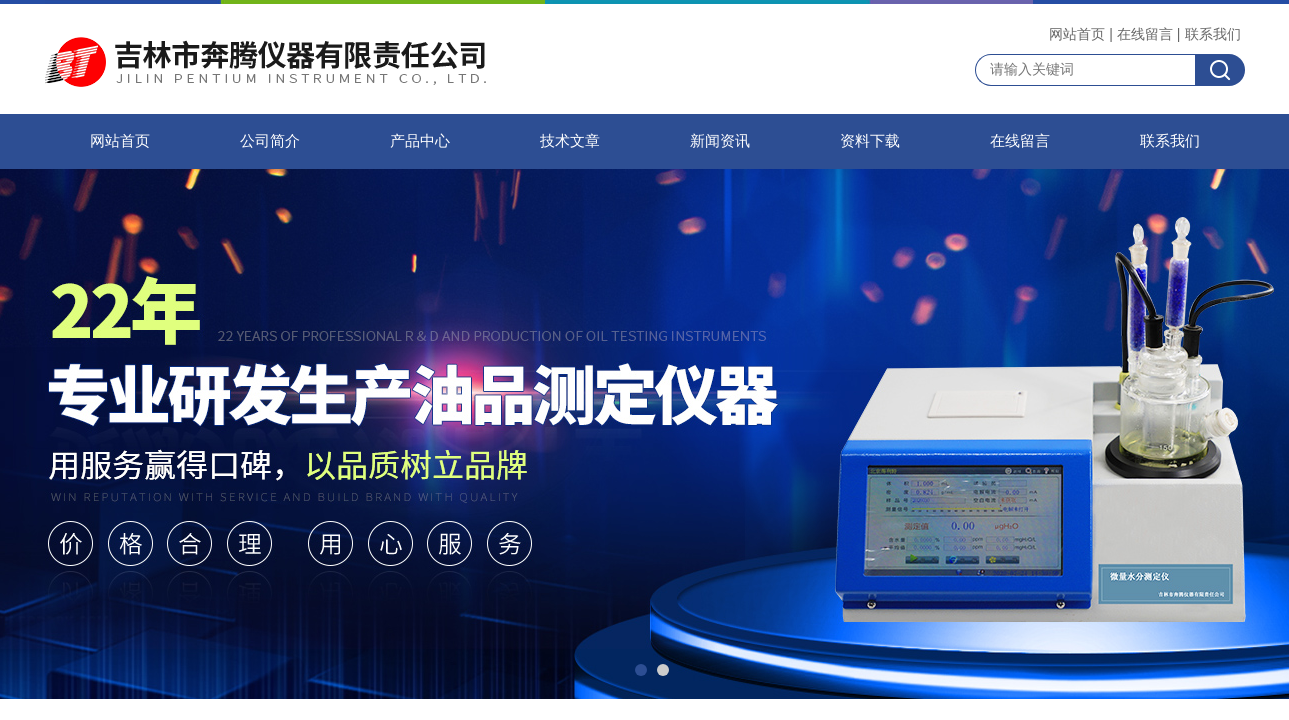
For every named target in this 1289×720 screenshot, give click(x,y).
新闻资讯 (720, 141)
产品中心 (420, 141)
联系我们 (1213, 34)
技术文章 (570, 141)
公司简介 (270, 141)
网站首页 (1077, 34)
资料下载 (870, 141)
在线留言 (1145, 34)
